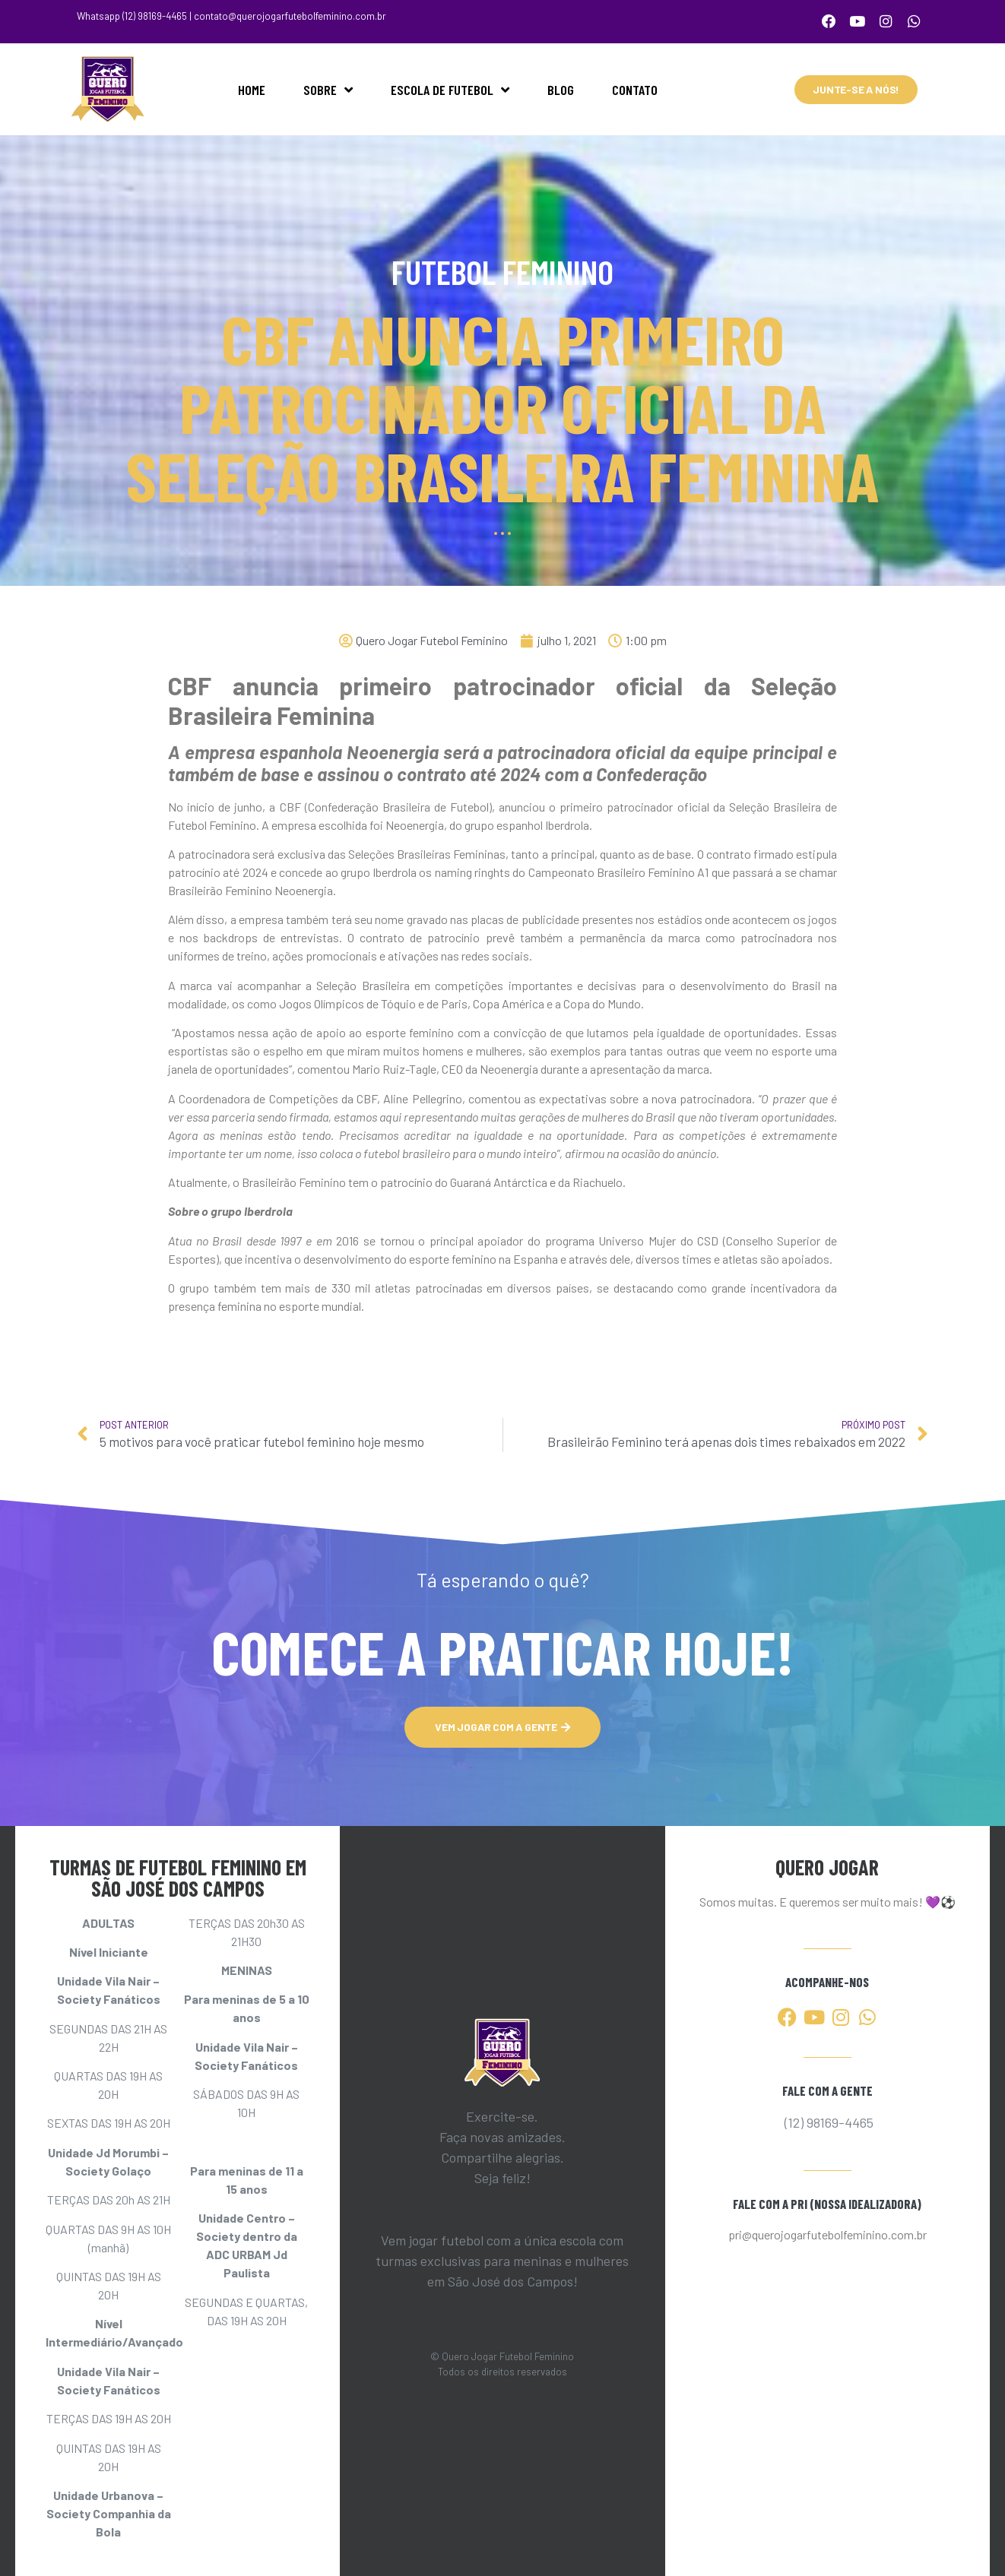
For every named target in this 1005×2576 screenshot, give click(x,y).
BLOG (560, 86)
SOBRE (328, 86)
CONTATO (635, 86)
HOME (251, 86)
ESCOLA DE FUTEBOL (450, 86)
